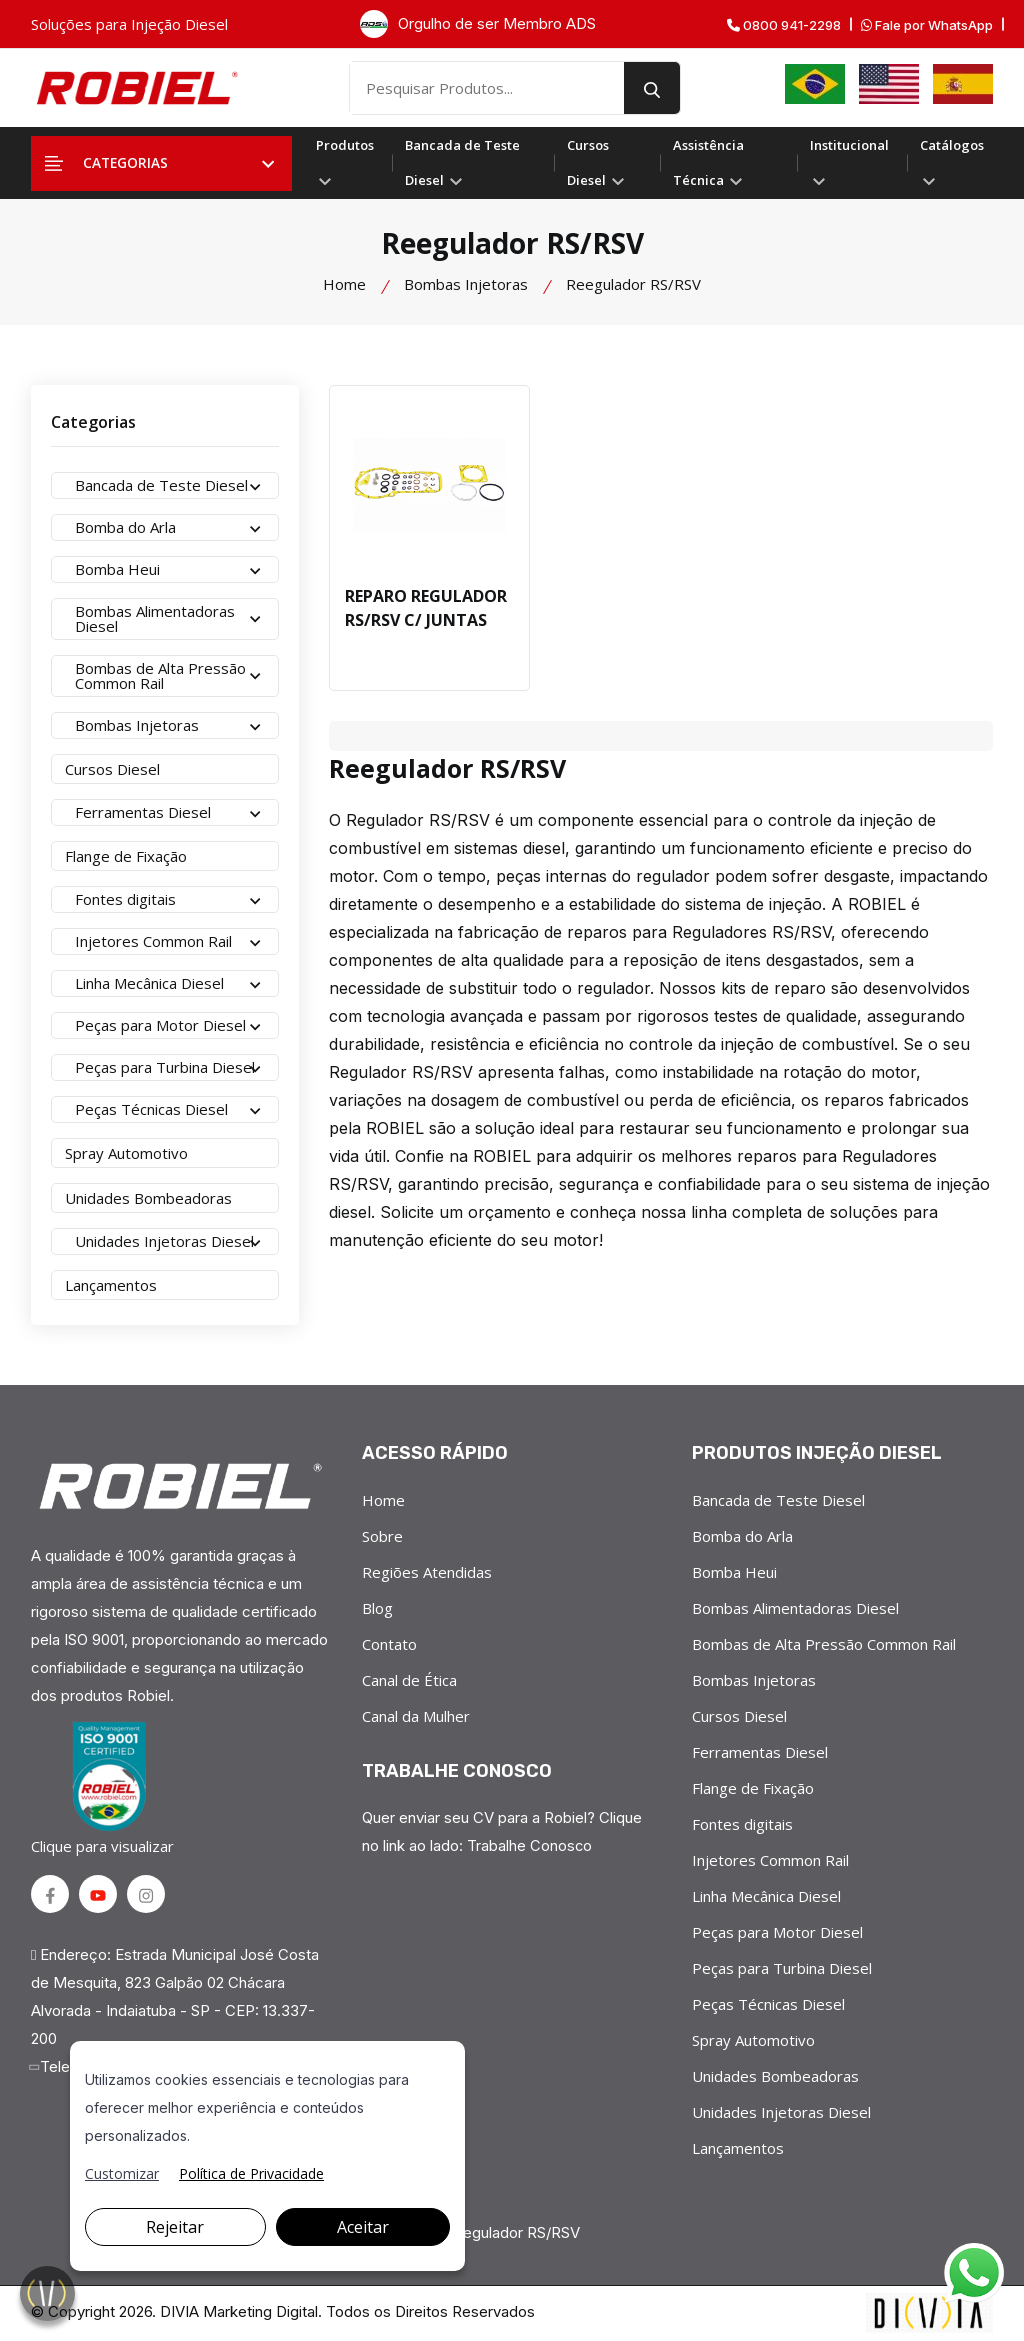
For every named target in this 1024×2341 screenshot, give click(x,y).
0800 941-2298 (784, 25)
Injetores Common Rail (770, 1860)
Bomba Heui (734, 1572)
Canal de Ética (409, 1680)
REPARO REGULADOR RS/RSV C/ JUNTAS (426, 609)
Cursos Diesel (595, 162)
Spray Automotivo (753, 2040)
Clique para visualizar (106, 1788)
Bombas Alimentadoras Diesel (795, 1608)
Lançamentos (738, 2148)
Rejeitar (175, 2227)
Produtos (345, 160)
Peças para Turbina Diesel (782, 1968)
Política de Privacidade (251, 2173)
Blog (377, 1608)
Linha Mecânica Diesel (766, 1896)
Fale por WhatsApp (927, 25)
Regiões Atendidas (427, 1572)
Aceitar (363, 2227)
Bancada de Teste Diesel (462, 162)
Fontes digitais (742, 1824)
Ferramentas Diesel (760, 1752)
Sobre (382, 1536)
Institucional (849, 160)
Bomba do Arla (742, 1536)
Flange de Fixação (753, 1788)
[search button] (670, 88)
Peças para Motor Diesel (777, 1932)
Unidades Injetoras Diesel (781, 2112)
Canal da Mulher (416, 1716)
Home (344, 284)
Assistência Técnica (708, 162)
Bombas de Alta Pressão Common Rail (824, 1644)
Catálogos (952, 160)
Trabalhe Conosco (530, 1845)
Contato (389, 1644)
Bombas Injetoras (466, 284)
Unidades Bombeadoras (775, 2076)
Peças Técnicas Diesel (768, 2004)
